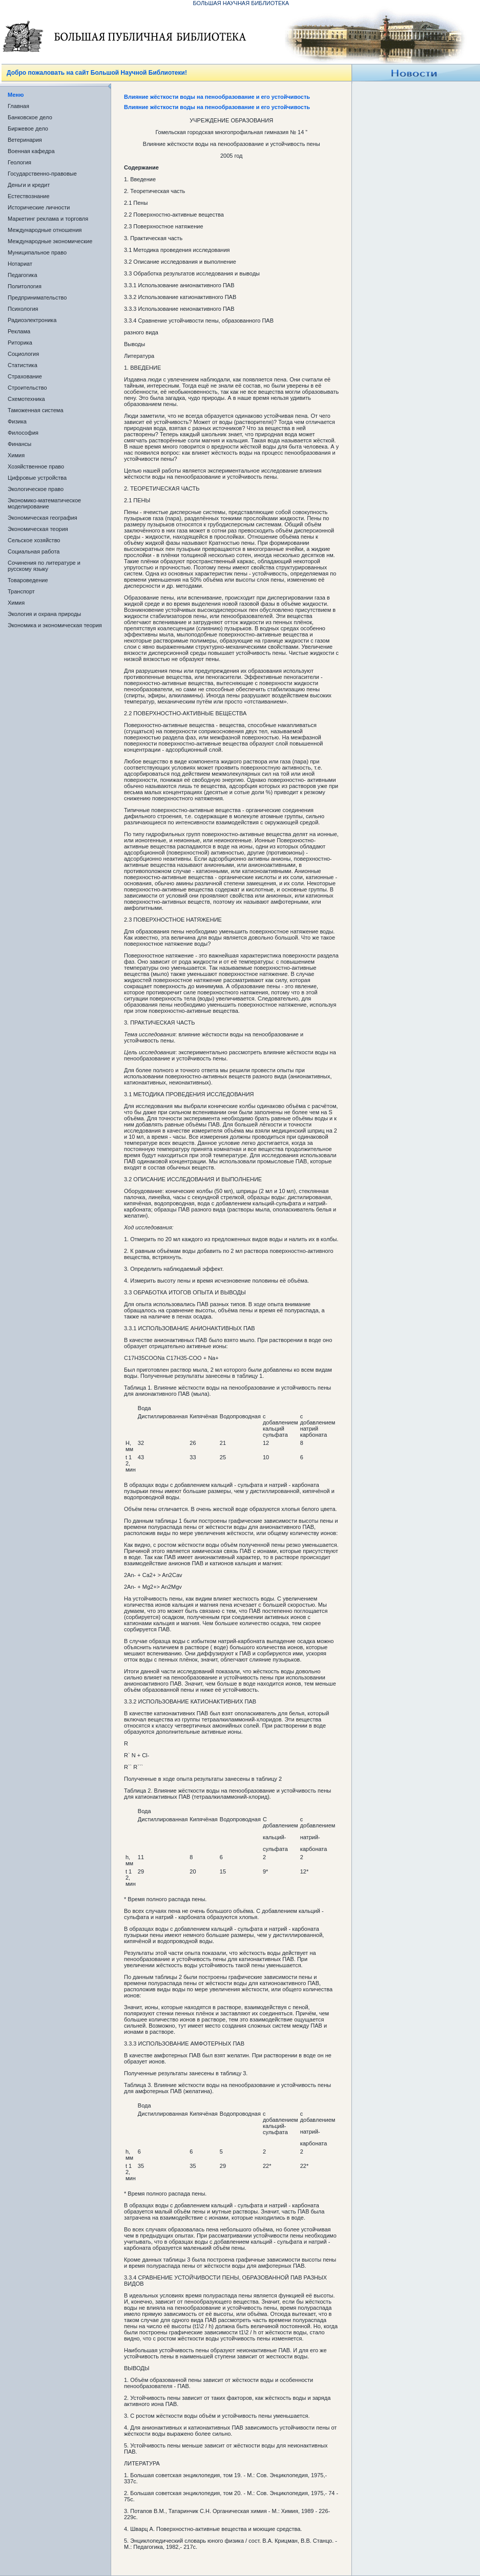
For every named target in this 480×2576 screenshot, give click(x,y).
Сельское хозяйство (34, 540)
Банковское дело (30, 117)
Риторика (20, 342)
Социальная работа (33, 551)
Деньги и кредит (29, 185)
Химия (16, 455)
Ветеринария (25, 140)
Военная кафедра (31, 151)
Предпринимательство (37, 297)
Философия (23, 433)
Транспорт (21, 591)
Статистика (22, 365)
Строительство (27, 388)
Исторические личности (39, 207)
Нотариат (20, 264)
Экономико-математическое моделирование (44, 503)
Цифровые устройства (37, 478)
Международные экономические (50, 241)
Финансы (19, 444)
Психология (23, 309)
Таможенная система (36, 410)
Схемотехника (26, 399)
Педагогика (22, 275)
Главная (18, 106)
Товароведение (28, 580)
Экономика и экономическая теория (55, 625)
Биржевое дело (28, 128)
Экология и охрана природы (44, 614)
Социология (23, 354)
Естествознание (29, 196)
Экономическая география (42, 518)
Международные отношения (45, 230)
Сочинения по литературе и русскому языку (44, 566)
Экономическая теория (38, 529)
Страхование (25, 376)
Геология (19, 162)
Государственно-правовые (42, 174)
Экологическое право (36, 489)
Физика (17, 421)
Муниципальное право (37, 252)
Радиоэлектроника (32, 320)
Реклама (19, 331)
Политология (24, 286)
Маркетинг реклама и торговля (48, 219)
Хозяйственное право (36, 466)
